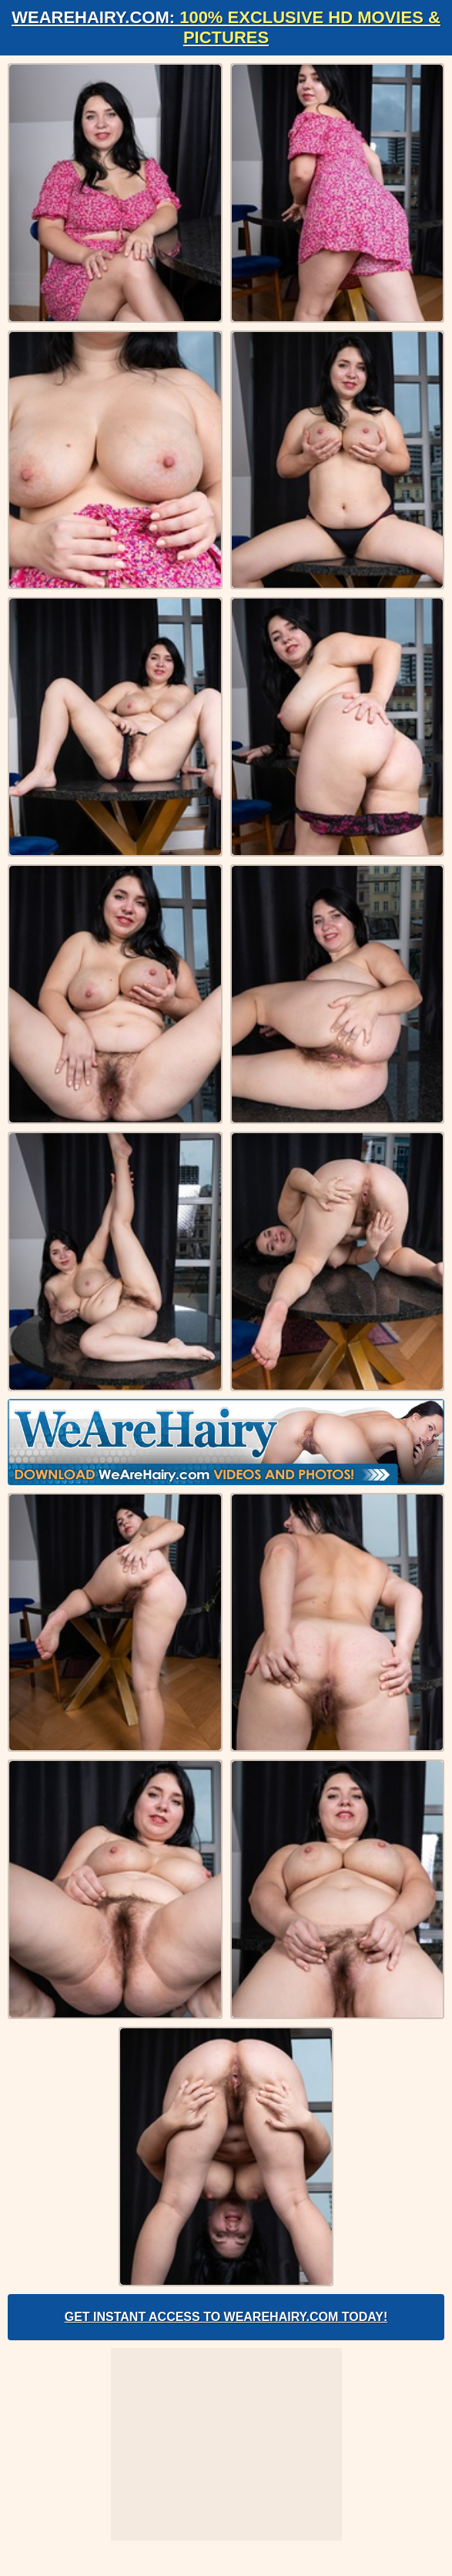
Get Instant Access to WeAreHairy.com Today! (226, 2316)
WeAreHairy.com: (226, 27)
